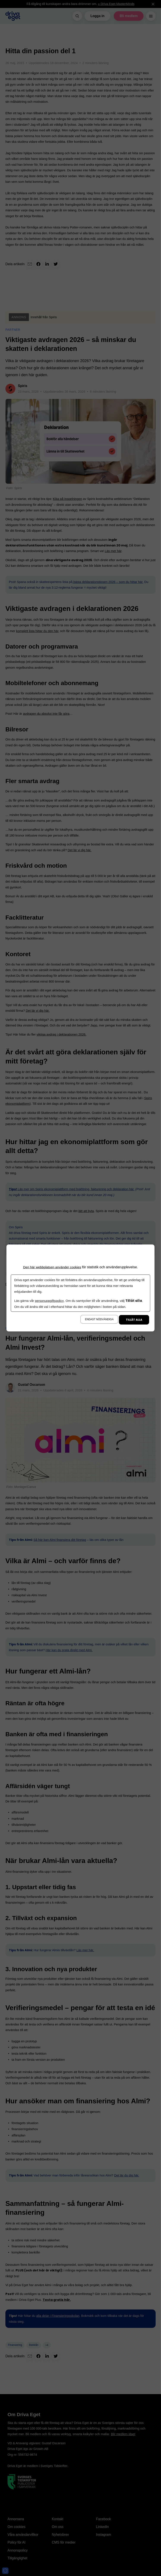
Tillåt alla (134, 1320)
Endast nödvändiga (99, 1319)
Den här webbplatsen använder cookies (52, 1267)
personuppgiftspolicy (49, 1300)
